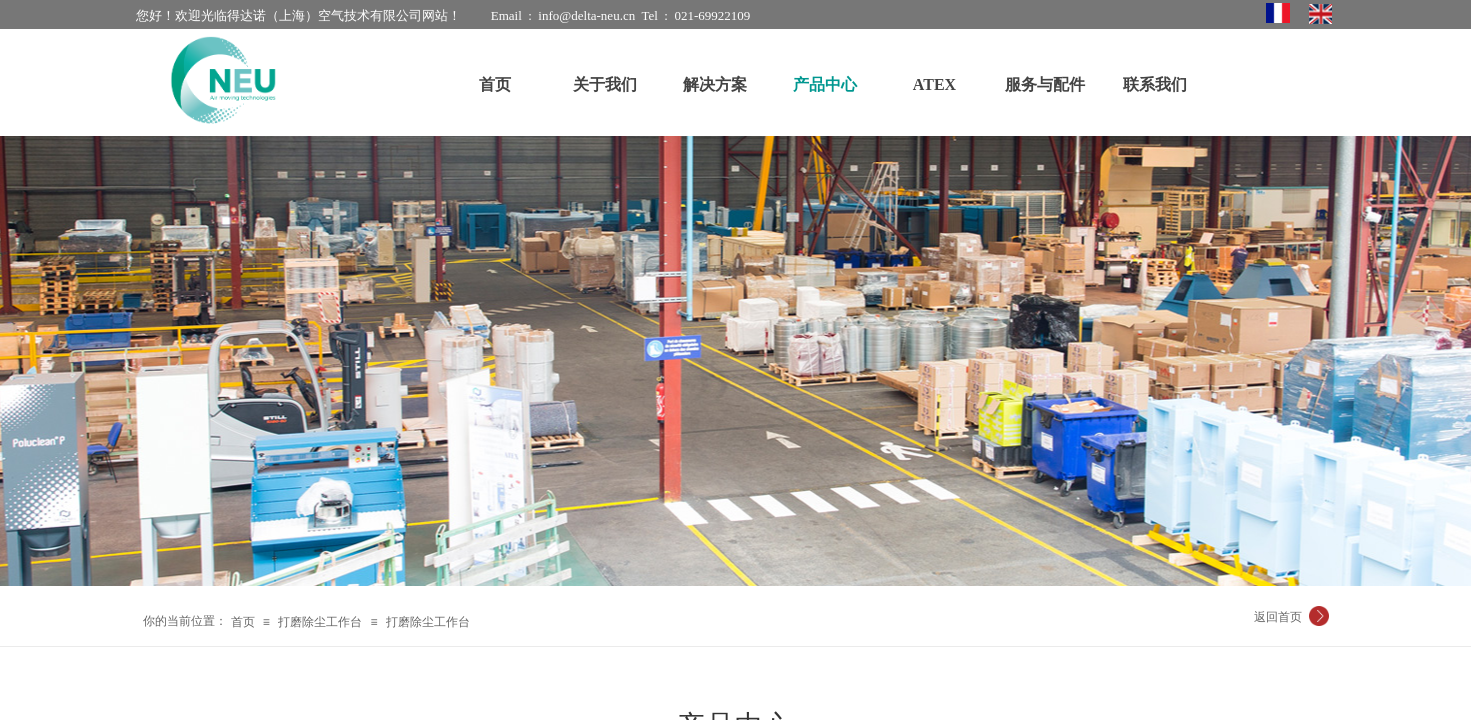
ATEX (934, 84)
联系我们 (1155, 84)
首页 (243, 622)
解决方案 (715, 84)
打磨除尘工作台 (320, 622)
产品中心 (825, 84)
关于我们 (605, 84)
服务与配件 (1045, 84)
